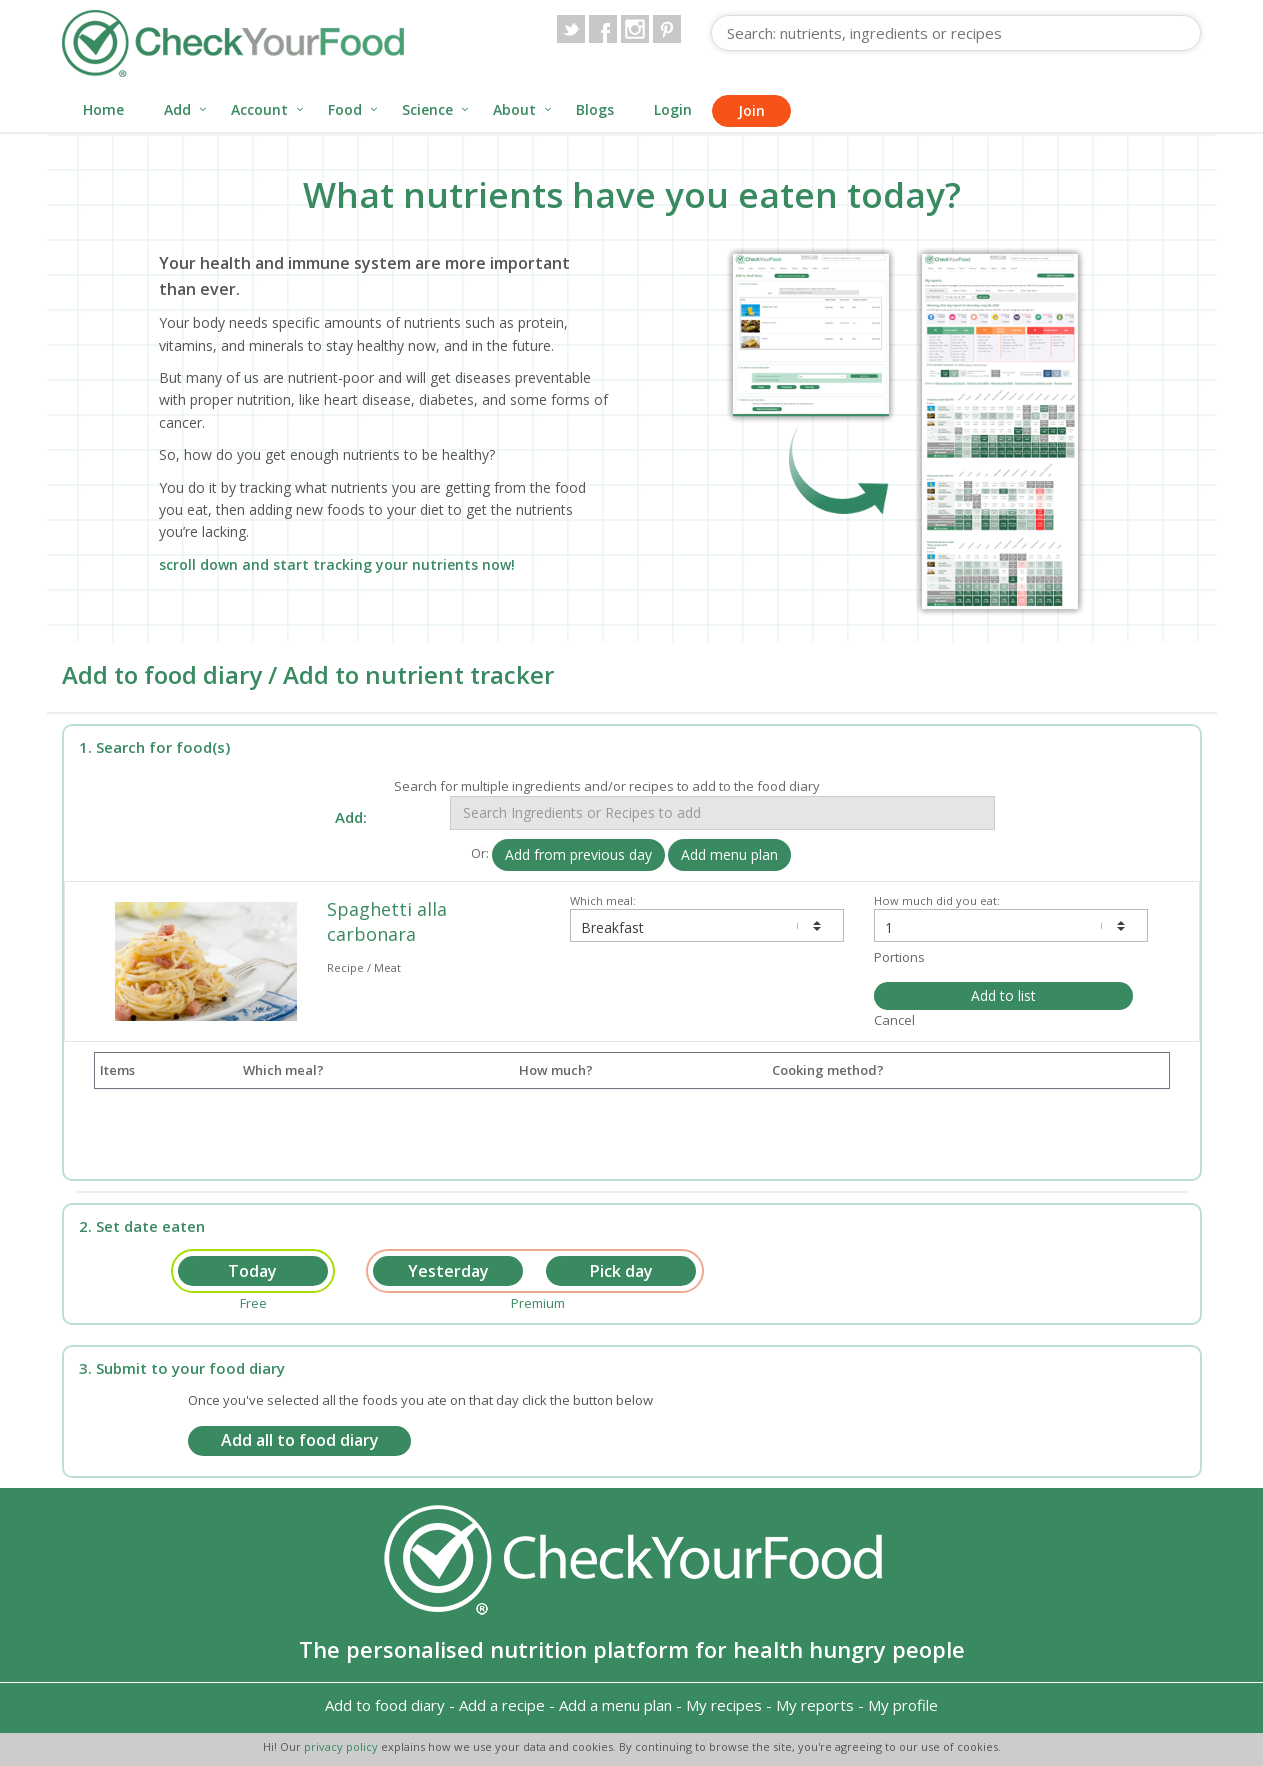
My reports (815, 1705)
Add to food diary (385, 1705)
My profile (903, 1705)
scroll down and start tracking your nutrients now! (337, 564)
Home (103, 109)
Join (751, 110)
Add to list (1003, 995)
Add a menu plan (615, 1705)
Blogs (595, 109)
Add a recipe (502, 1705)
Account (259, 109)
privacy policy (342, 1746)
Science (427, 109)
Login (673, 109)
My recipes (724, 1705)
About (514, 109)
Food (345, 109)
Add (177, 109)
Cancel (894, 1020)
